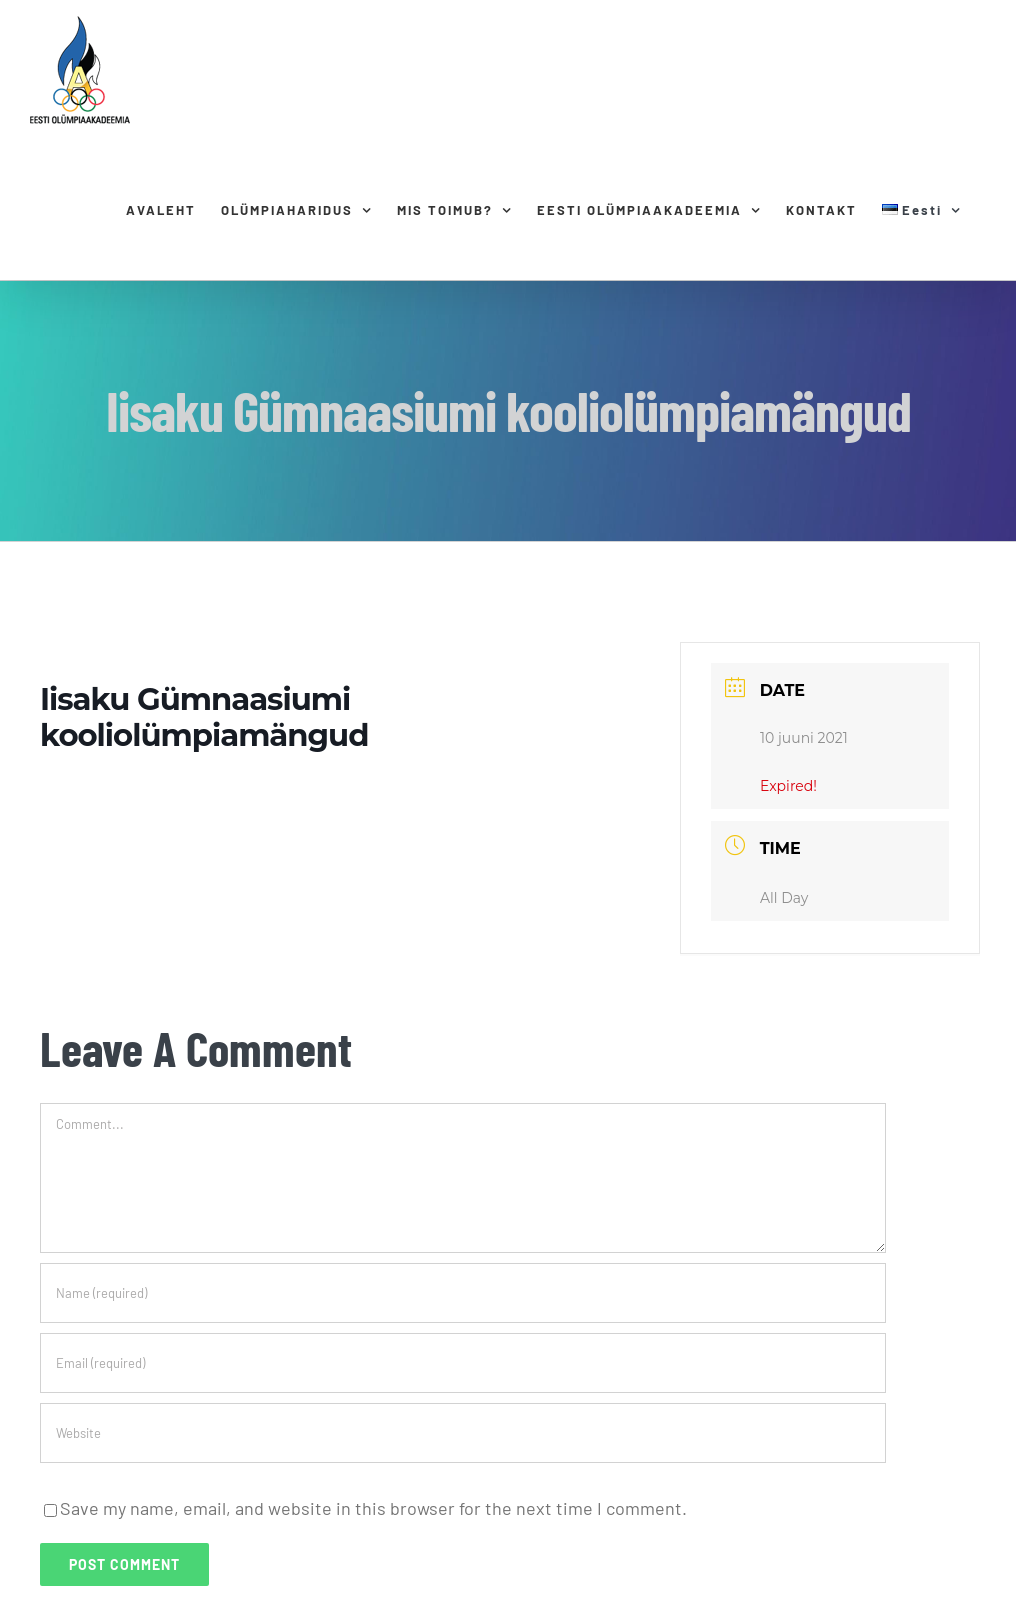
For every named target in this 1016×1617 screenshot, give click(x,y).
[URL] (463, 1433)
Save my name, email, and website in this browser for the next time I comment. (373, 1508)
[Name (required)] (463, 1293)
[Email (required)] (463, 1363)
